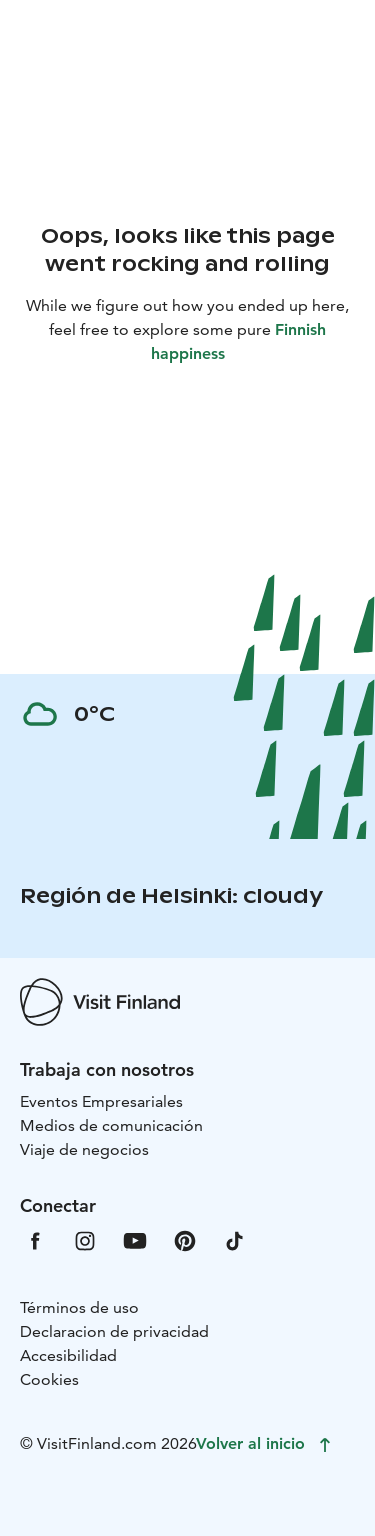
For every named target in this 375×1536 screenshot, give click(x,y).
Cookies (49, 1379)
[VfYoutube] (135, 1239)
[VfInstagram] (85, 1239)
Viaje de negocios (84, 1149)
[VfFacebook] (35, 1239)
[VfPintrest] (185, 1239)
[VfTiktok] (235, 1239)
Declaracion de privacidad (114, 1331)
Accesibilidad (68, 1355)
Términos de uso (79, 1307)
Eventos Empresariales (101, 1101)
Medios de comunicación (111, 1125)
